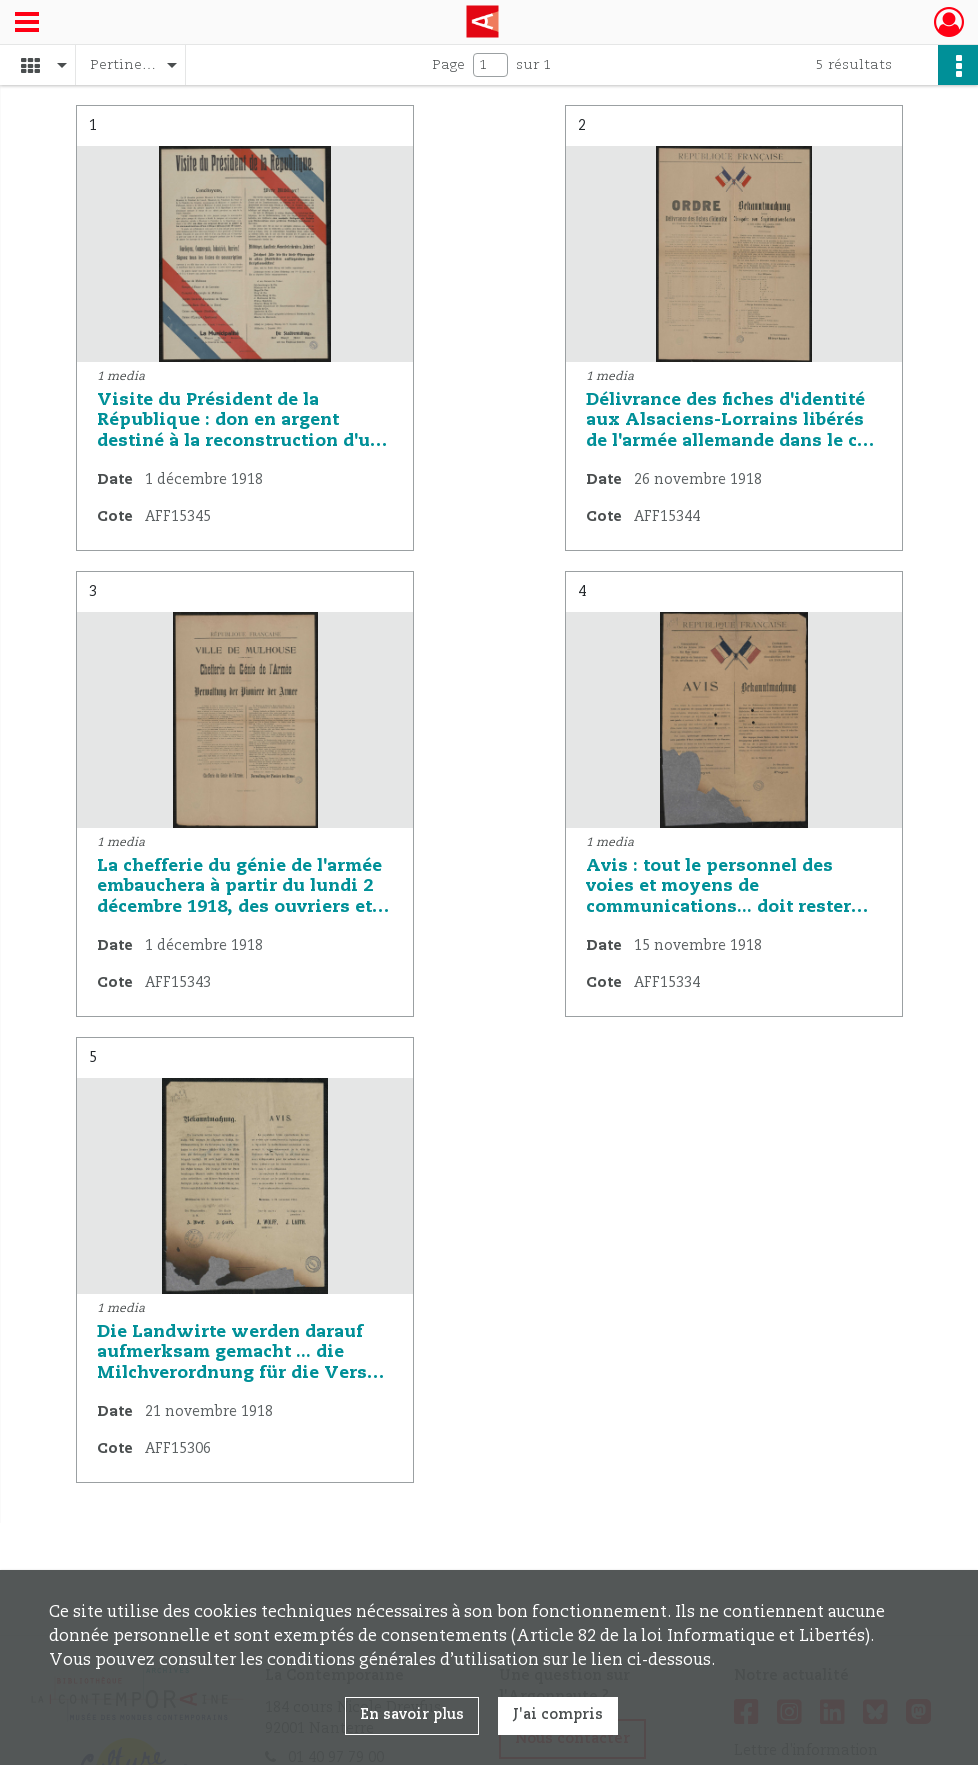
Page (448, 65)
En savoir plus (412, 1715)
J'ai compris (558, 1715)
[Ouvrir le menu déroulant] (27, 24)
